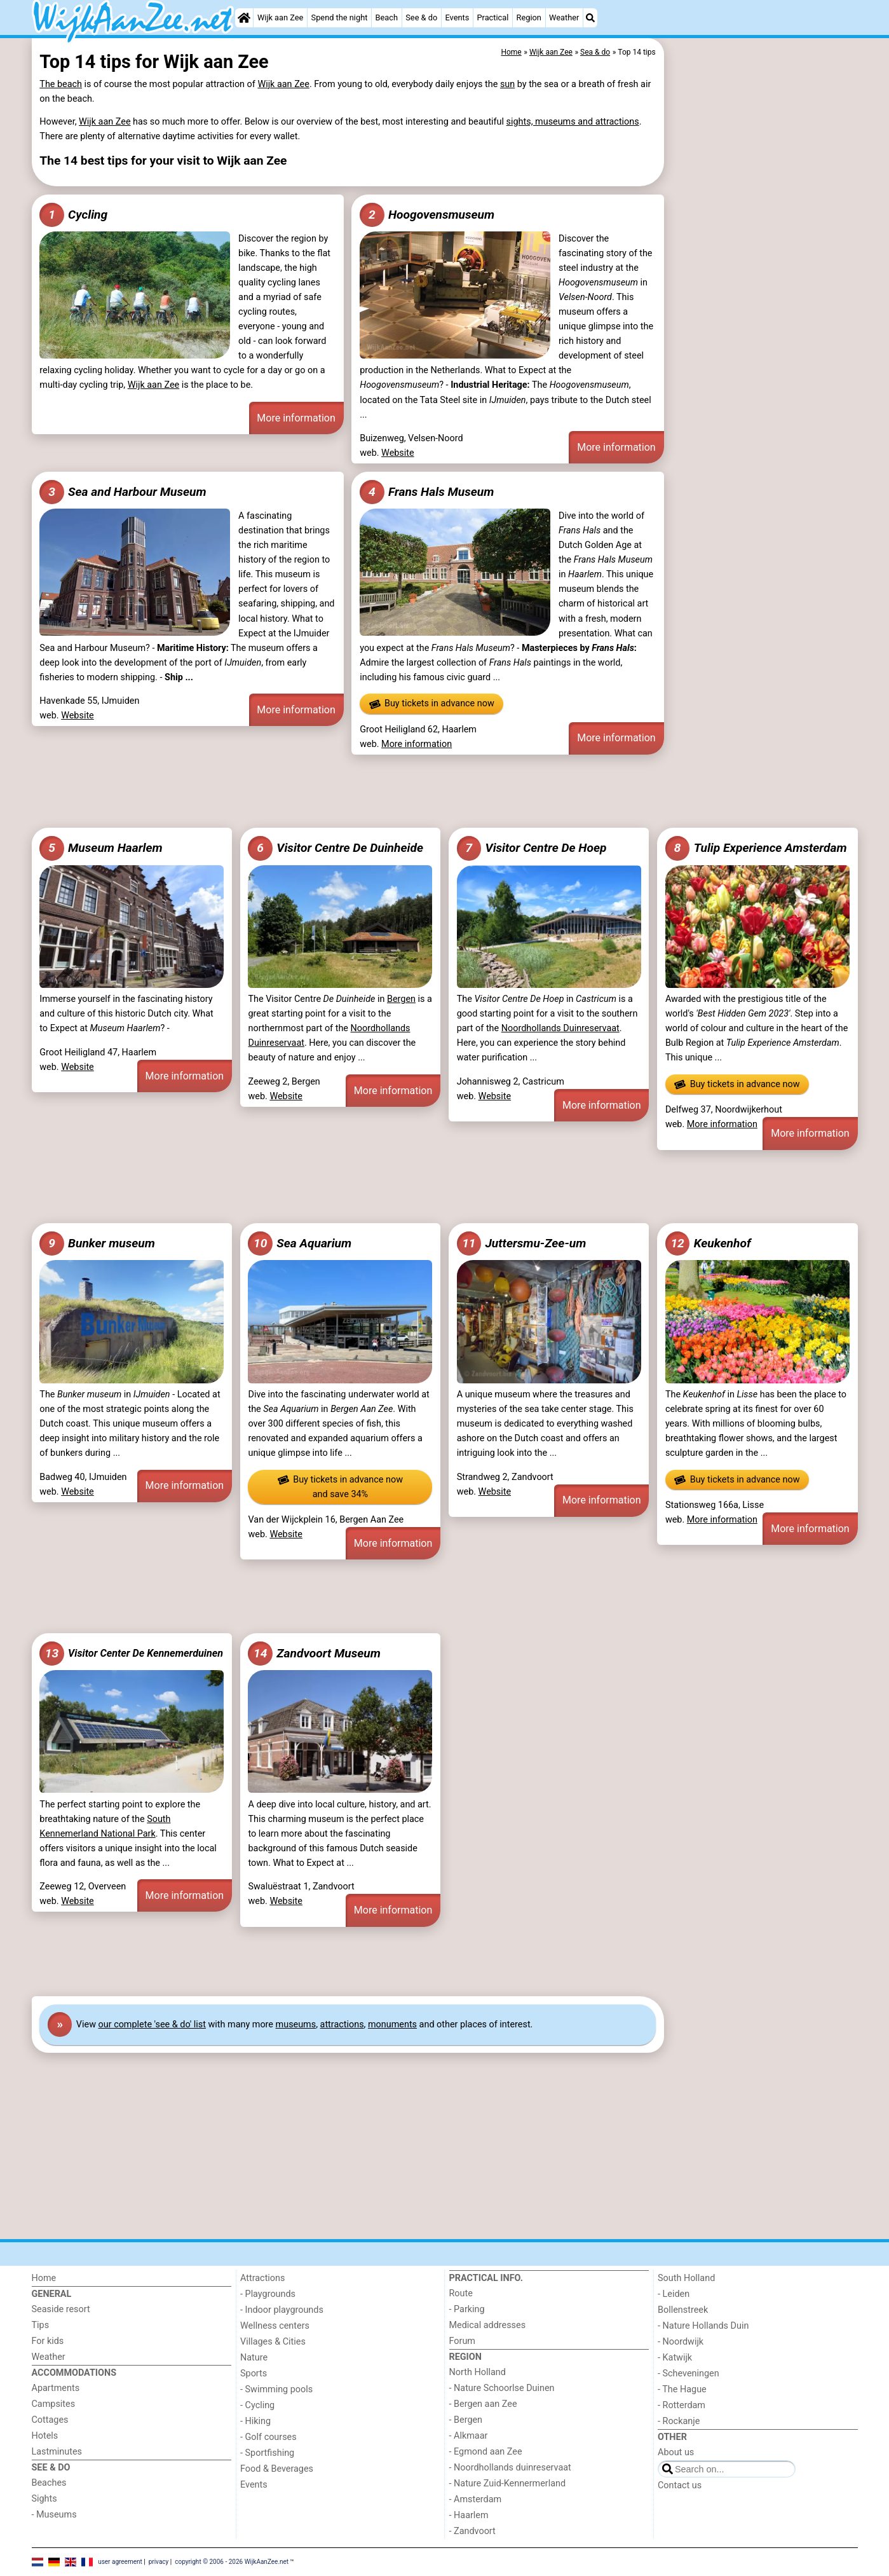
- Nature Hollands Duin (703, 2325)
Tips (41, 2325)
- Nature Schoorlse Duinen (502, 2388)
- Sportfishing (267, 2453)
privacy (159, 2561)
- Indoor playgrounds (281, 2310)
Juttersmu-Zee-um (522, 1243)
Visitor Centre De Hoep (532, 848)
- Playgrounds (267, 2294)
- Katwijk (675, 2357)
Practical (493, 17)
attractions (342, 2024)
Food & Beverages (276, 2468)
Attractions (262, 2278)
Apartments (56, 2388)
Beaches (49, 2482)
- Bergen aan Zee (483, 2404)
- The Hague (682, 2389)
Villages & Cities (273, 2341)
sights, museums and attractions (572, 121)
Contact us (680, 2485)
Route (461, 2293)
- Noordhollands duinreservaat (510, 2467)
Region (529, 17)
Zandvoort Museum (314, 1653)
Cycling (73, 215)
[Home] (244, 17)
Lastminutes (57, 2451)
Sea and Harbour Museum (122, 492)
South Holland (686, 2278)
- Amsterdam (475, 2499)
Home (44, 2278)
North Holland (477, 2372)
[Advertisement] (762, 330)
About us (676, 2452)
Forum (462, 2341)
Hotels (45, 2435)
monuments (392, 2024)
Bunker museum (97, 1243)
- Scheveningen (688, 2373)
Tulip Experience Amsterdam (756, 848)
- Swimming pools (276, 2389)
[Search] (590, 17)
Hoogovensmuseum (427, 215)
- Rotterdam (681, 2405)
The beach (60, 84)
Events (457, 17)
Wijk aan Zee (280, 17)
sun (507, 84)
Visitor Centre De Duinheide (335, 848)
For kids (48, 2341)
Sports (253, 2373)
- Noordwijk (680, 2341)
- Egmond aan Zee (485, 2451)
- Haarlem (469, 2515)
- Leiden (673, 2294)
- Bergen (466, 2420)
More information (296, 418)
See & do (421, 17)
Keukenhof (708, 1243)
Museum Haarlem (100, 848)
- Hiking (255, 2421)
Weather (564, 17)
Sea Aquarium (299, 1243)
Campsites (54, 2404)
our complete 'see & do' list (152, 2024)
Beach (387, 17)
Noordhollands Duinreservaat (560, 1028)
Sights (44, 2498)
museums (296, 2024)
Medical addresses (487, 2325)
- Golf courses (268, 2437)
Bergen (401, 999)
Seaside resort (61, 2309)
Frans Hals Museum (427, 492)
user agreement (120, 2561)
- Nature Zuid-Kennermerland (507, 2483)
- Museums (54, 2514)
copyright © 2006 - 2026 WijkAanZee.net (231, 2561)
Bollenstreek (683, 2310)
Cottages (50, 2420)
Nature (254, 2357)
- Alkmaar (468, 2435)
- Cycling (257, 2405)
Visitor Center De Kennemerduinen (131, 1653)
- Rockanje (679, 2421)
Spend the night (339, 17)
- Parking (467, 2309)
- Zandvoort (472, 2531)
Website (397, 453)
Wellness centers (274, 2325)
